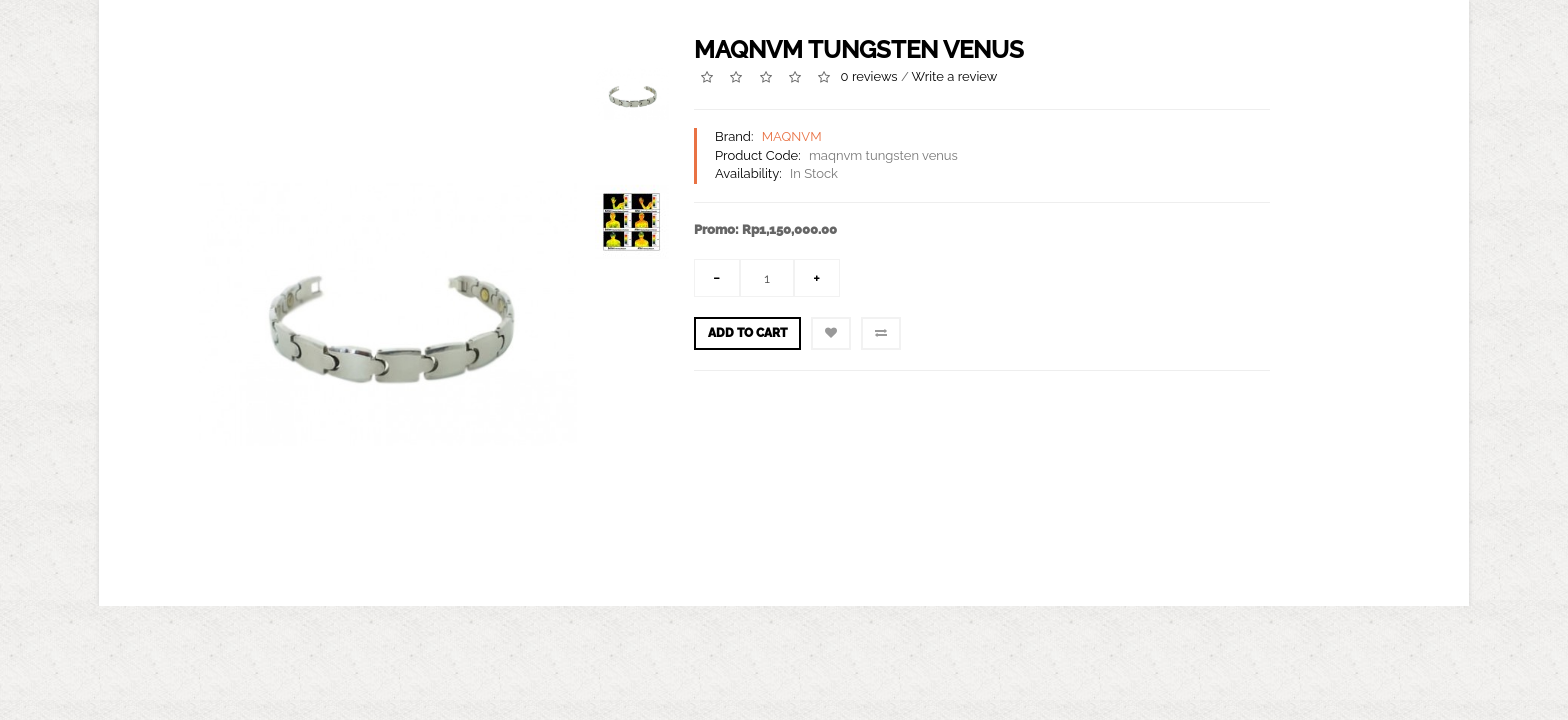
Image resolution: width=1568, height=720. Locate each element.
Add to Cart (747, 333)
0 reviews (869, 76)
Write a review (955, 76)
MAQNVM (792, 136)
